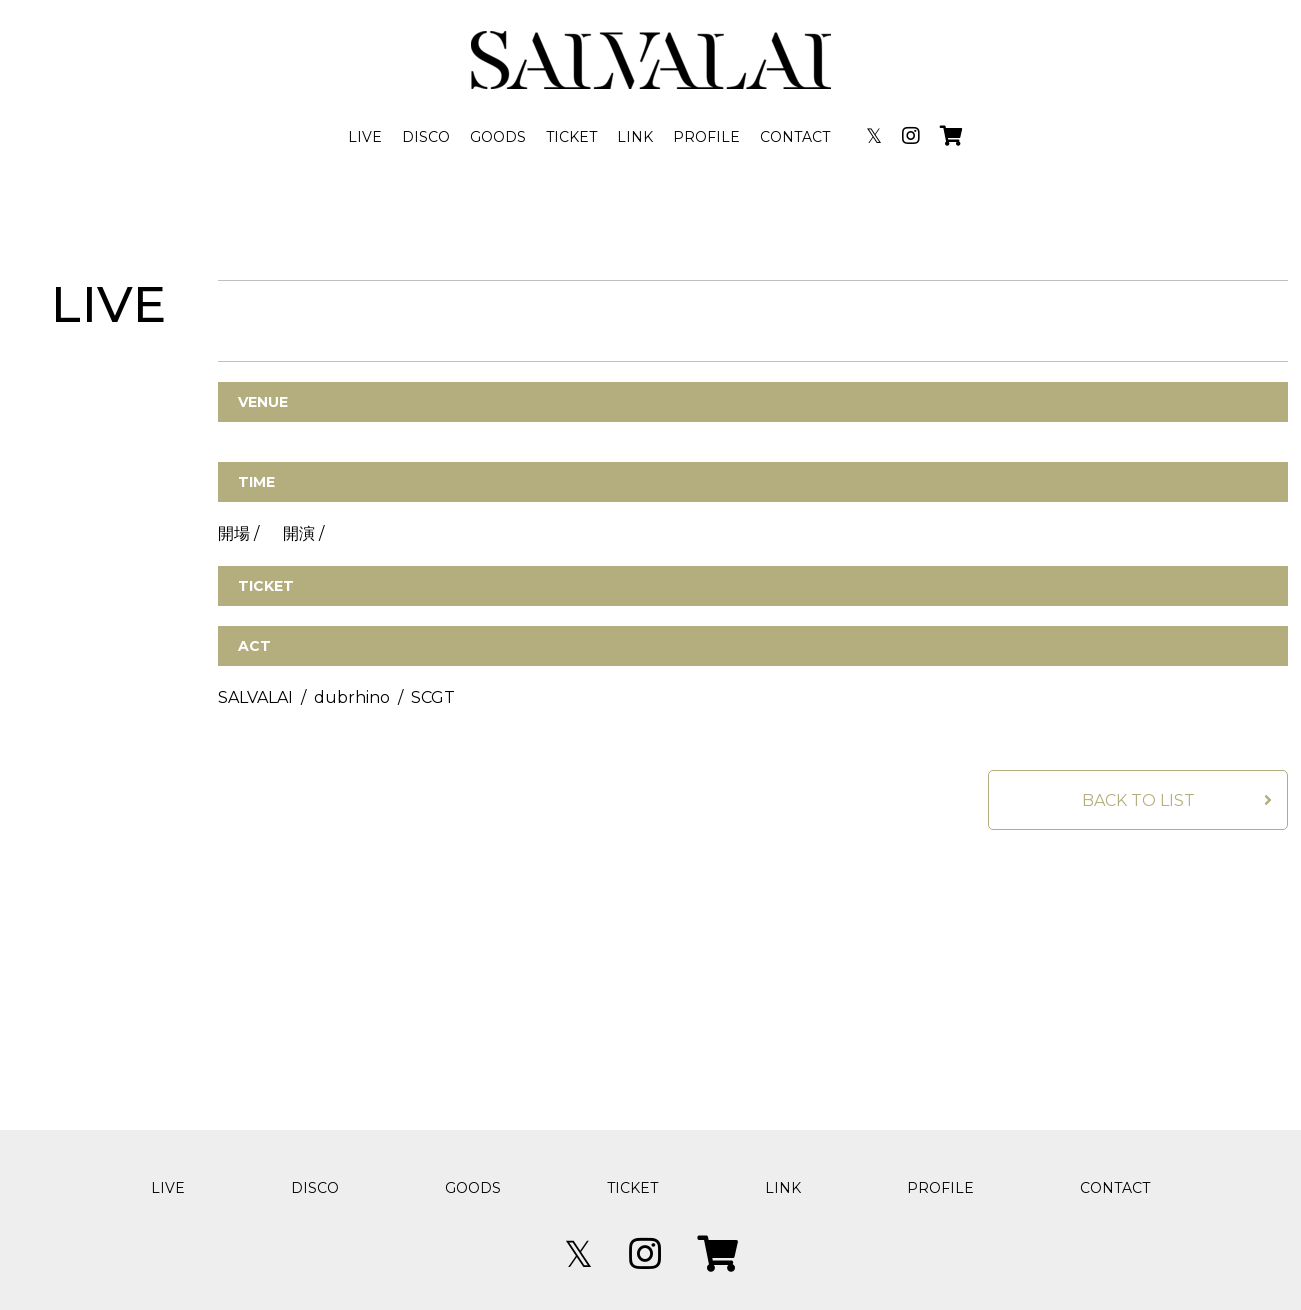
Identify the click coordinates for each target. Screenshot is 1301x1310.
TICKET (571, 137)
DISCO (426, 137)
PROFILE (706, 137)
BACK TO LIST (1138, 800)
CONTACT (795, 137)
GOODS (498, 137)
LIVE (365, 137)
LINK (635, 137)
